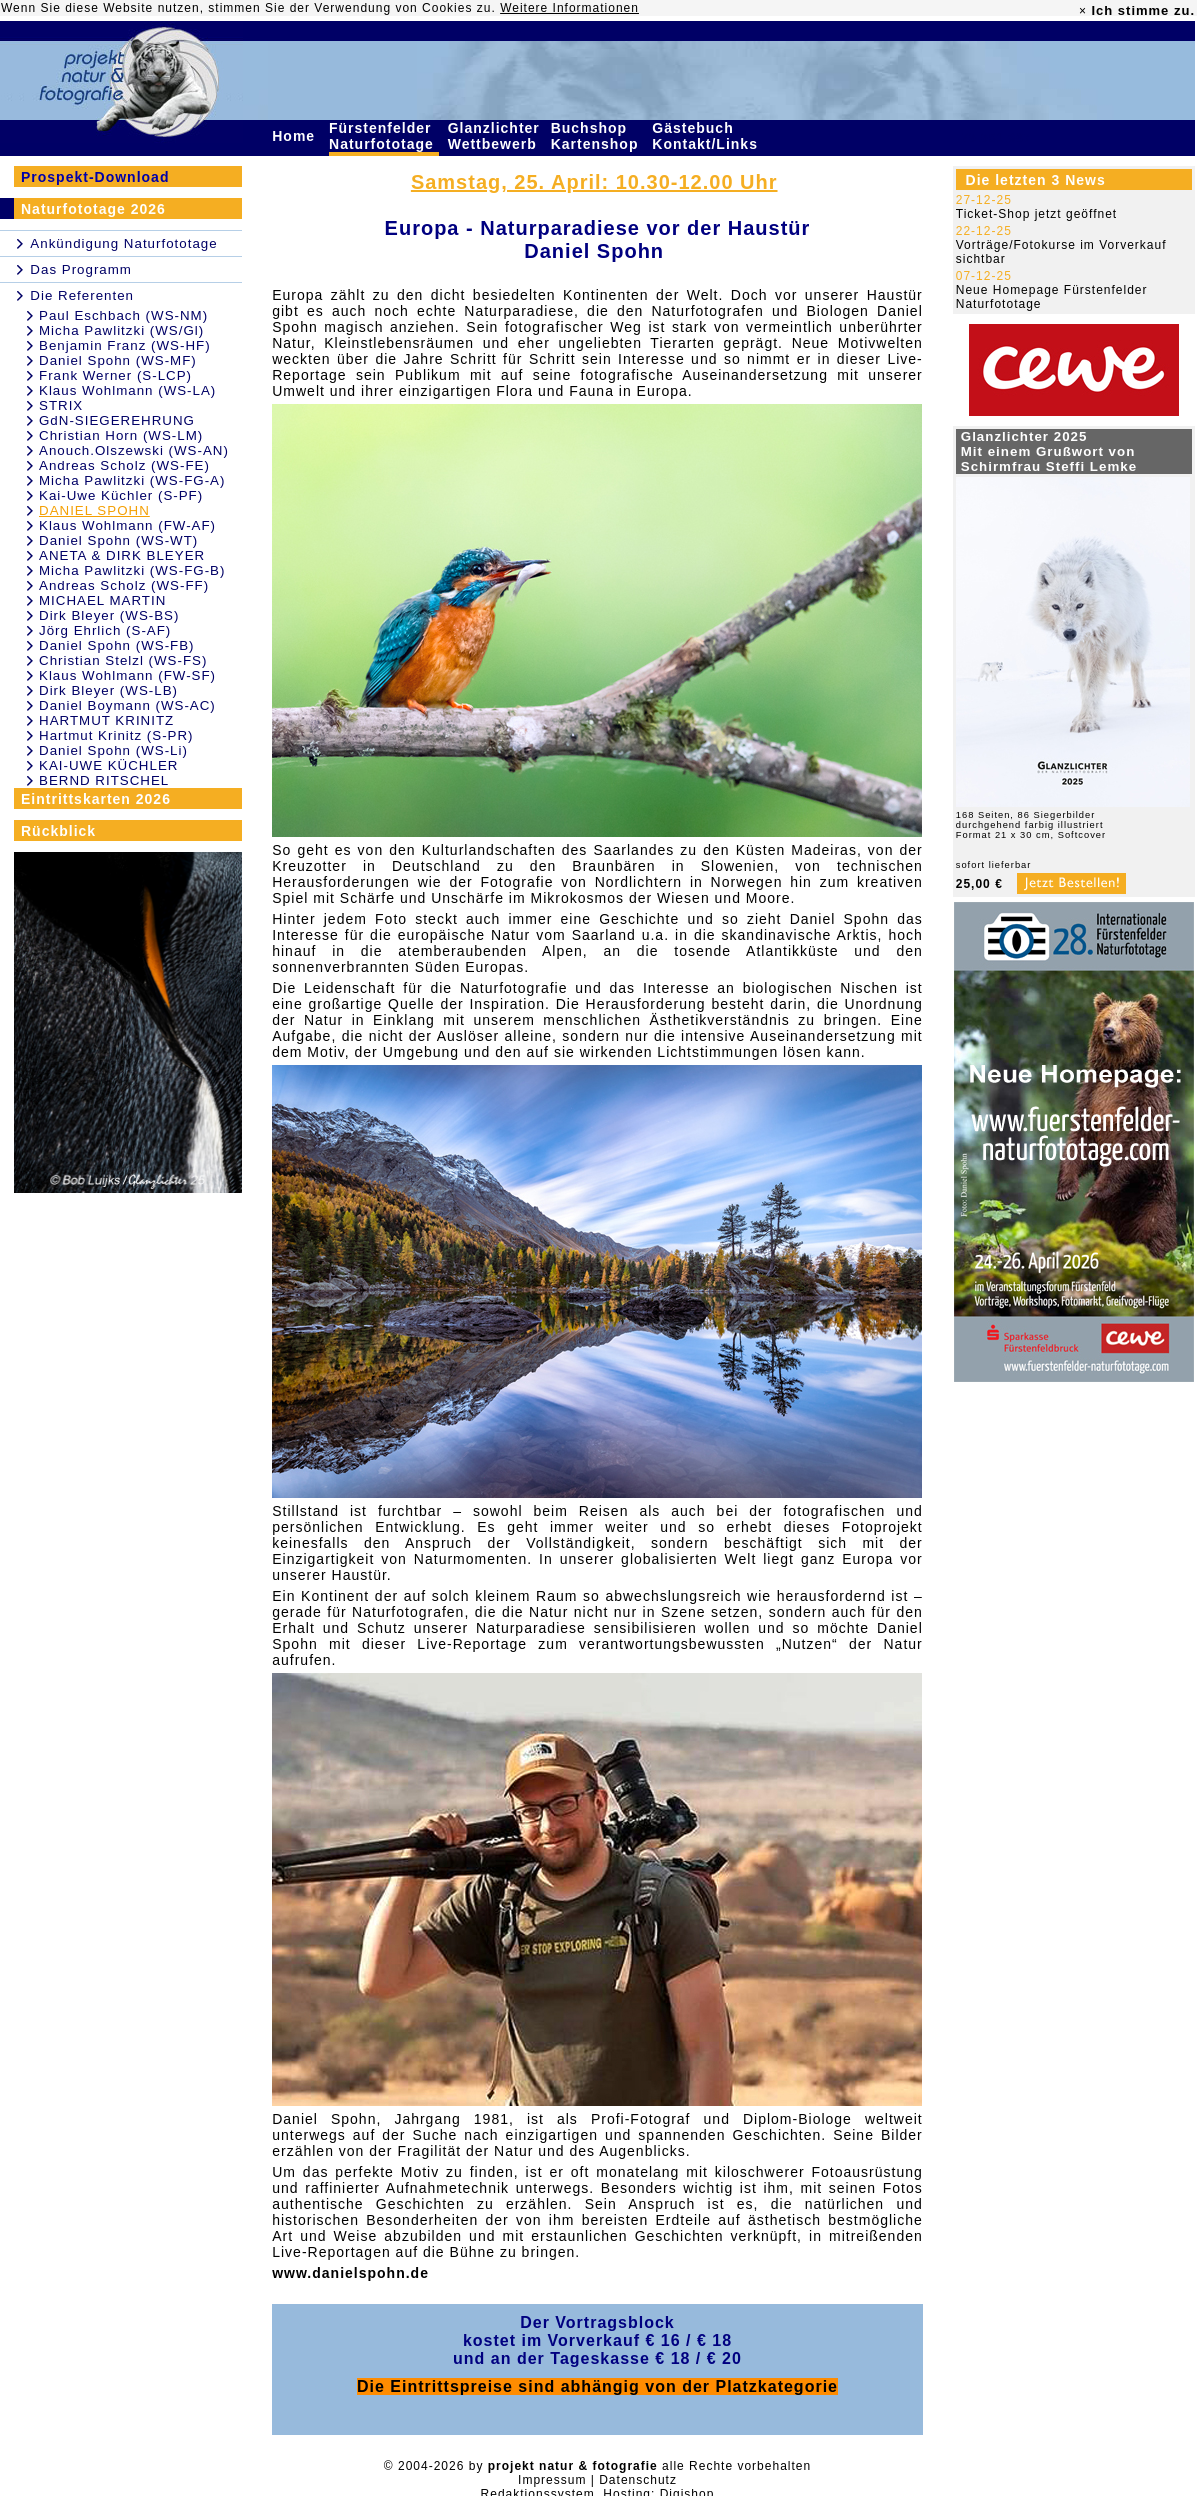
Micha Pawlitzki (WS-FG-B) (132, 570)
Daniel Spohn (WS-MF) (118, 360)
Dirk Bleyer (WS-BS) (109, 615)
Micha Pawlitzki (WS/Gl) (121, 330)
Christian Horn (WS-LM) (121, 435)
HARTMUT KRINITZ (106, 720)
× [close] (1083, 11)
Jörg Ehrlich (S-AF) (105, 630)
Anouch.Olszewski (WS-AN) (134, 450)
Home (296, 136)
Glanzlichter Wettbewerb (495, 136)
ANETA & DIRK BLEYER (122, 555)
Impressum (552, 2480)
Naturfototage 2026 (93, 209)
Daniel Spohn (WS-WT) (118, 540)
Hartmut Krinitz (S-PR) (116, 735)
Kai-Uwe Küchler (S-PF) (121, 495)
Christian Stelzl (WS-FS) (123, 660)
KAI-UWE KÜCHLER (108, 765)
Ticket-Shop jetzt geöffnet (1036, 214)
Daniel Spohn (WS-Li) (113, 750)
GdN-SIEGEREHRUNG (117, 420)
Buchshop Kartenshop (597, 136)
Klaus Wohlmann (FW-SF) (127, 675)
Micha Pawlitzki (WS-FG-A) (132, 480)
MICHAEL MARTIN (102, 600)
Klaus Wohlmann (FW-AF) (127, 525)
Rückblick (58, 831)
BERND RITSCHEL (104, 780)
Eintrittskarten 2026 (96, 799)
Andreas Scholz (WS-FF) (124, 585)
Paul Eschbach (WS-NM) (123, 315)
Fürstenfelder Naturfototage (384, 136)
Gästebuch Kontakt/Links (707, 136)
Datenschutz (638, 2480)
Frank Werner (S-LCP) (115, 375)
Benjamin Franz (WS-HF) (125, 345)
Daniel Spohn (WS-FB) (117, 645)
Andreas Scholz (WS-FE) (124, 465)
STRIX (61, 405)
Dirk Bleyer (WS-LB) (108, 690)
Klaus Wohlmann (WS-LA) (127, 390)
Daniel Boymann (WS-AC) (127, 705)
